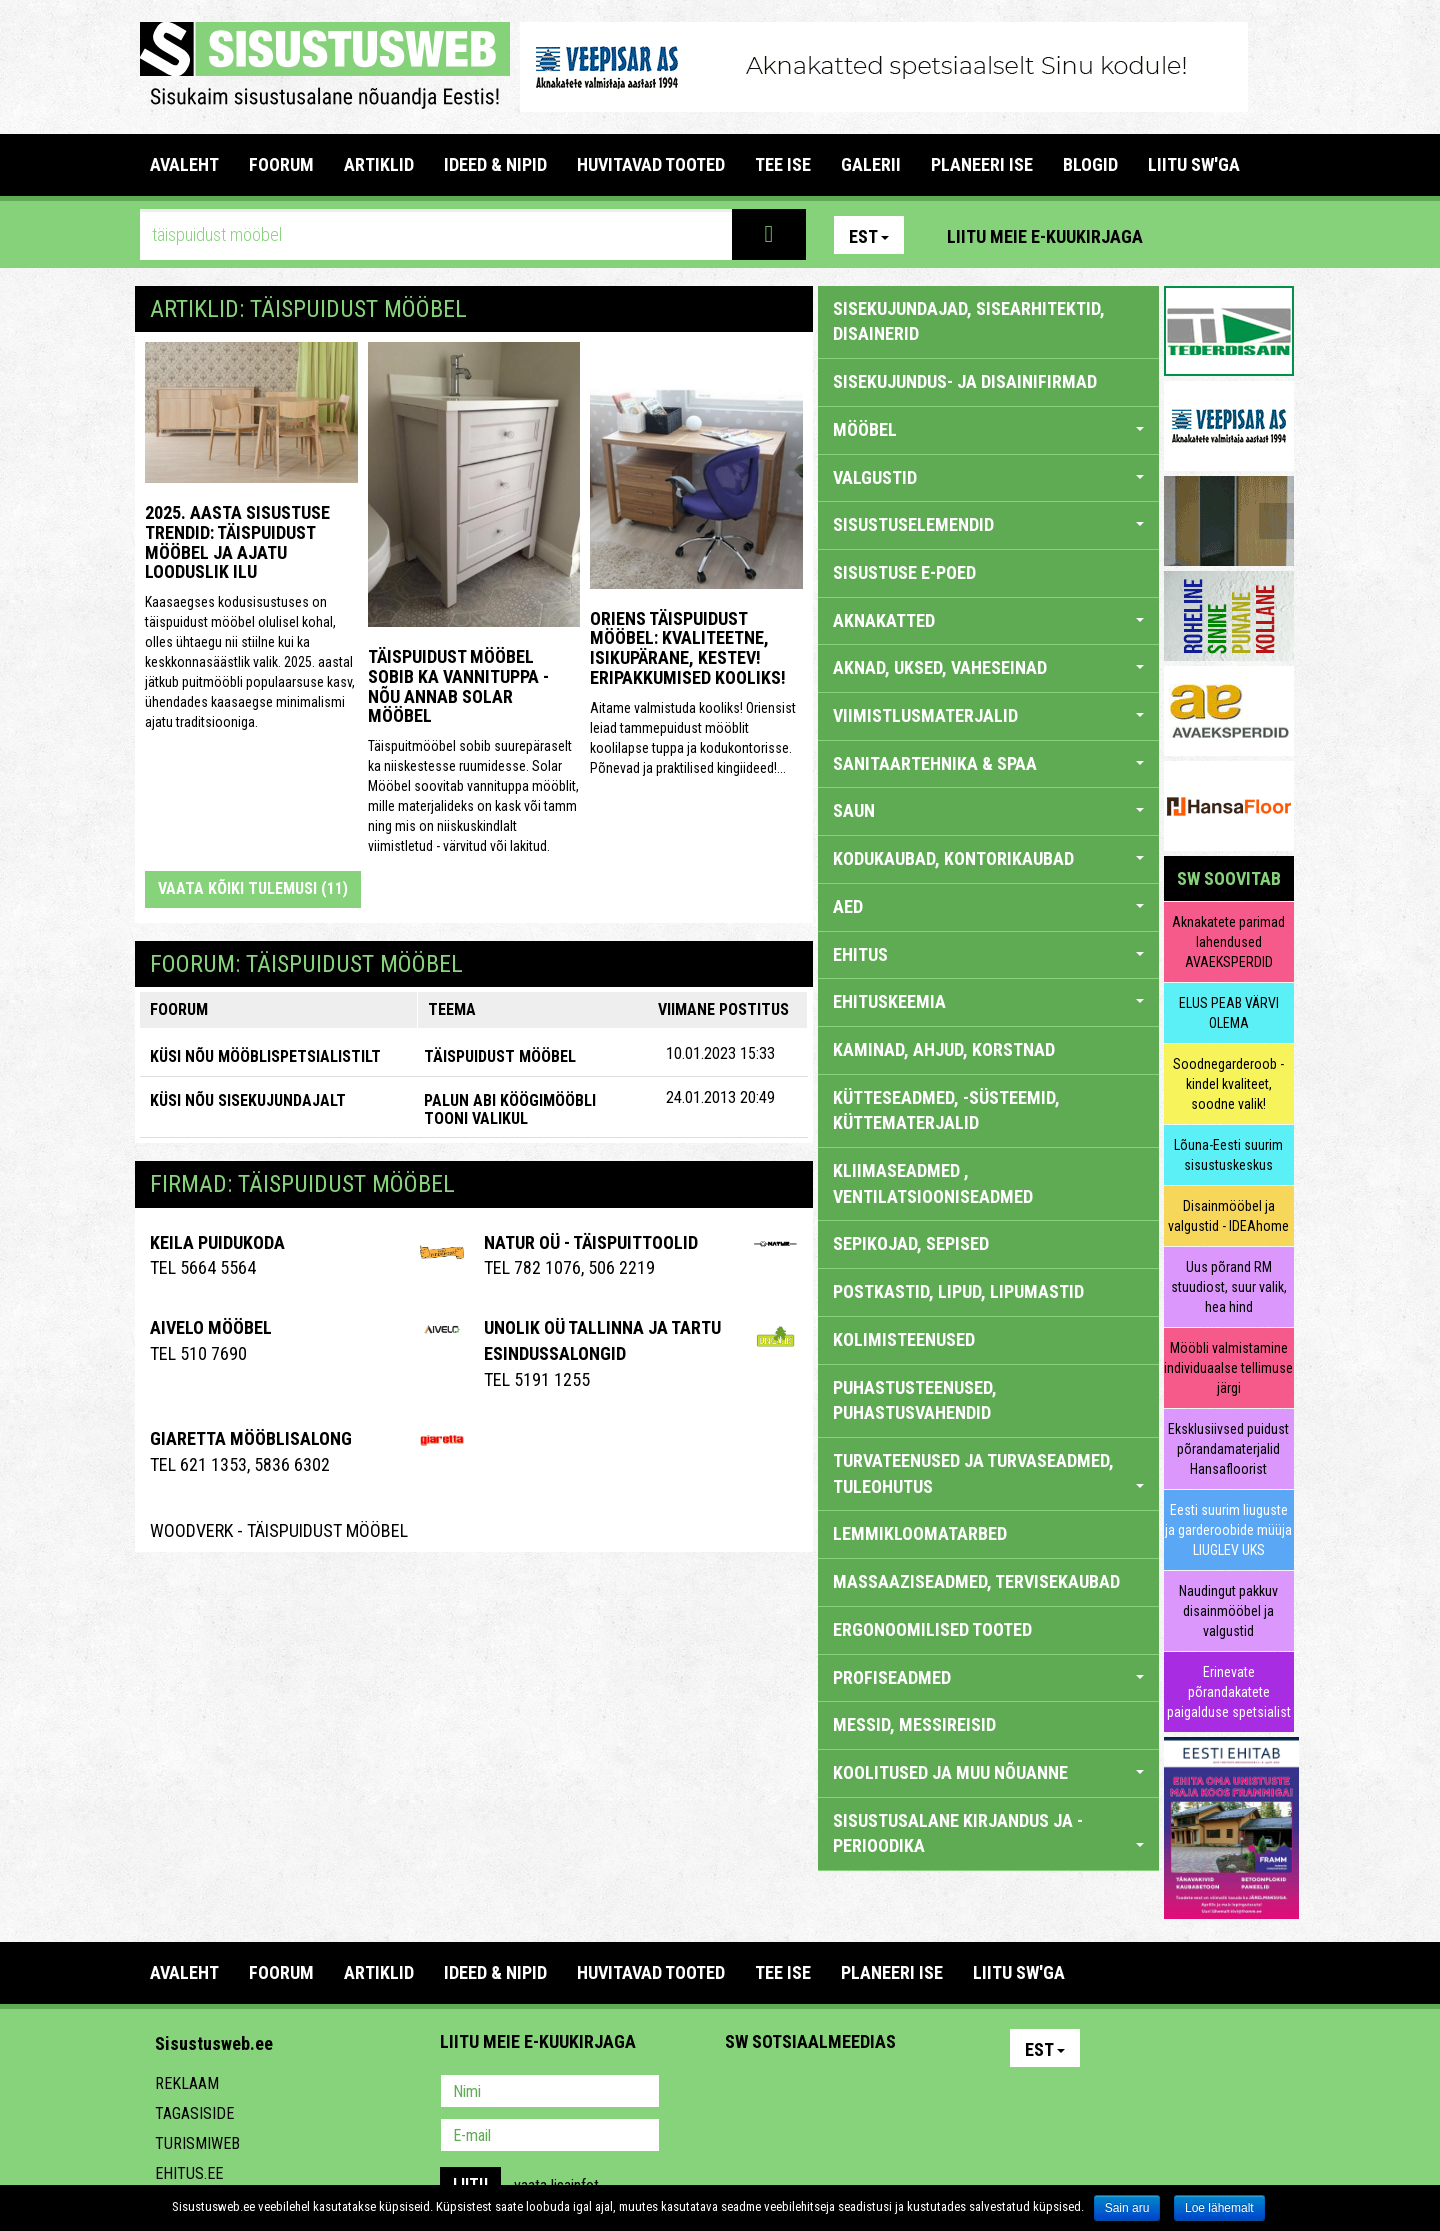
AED (988, 906)
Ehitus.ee (189, 2173)
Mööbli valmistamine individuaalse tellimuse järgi (1228, 1368)
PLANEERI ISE (982, 164)
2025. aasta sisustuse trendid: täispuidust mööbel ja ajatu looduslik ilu (237, 542)
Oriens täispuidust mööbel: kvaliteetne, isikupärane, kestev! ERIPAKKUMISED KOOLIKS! (688, 648)
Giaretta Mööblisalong (251, 1438)
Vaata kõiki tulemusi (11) (253, 888)
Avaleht (184, 164)
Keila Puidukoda (217, 1242)
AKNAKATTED (988, 620)
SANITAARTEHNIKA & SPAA (988, 763)
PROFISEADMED (988, 1677)
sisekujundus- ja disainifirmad (965, 381)
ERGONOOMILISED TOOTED (932, 1629)
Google (916, 2093)
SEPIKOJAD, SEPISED (911, 1243)
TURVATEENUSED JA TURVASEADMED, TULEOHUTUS (988, 1473)
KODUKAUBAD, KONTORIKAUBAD (988, 858)
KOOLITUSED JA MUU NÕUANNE (988, 1772)
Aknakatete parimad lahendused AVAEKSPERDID (1228, 942)
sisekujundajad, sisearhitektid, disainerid (969, 321)
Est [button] (869, 236)
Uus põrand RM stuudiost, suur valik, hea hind (1229, 1287)
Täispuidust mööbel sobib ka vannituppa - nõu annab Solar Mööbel (458, 686)
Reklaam (187, 2083)
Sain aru (1127, 2208)
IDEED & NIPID (495, 164)
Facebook (1231, 235)
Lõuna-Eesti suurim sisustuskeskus (1228, 1155)
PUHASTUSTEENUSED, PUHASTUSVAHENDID (915, 1400)
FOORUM (281, 164)
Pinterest (1188, 235)
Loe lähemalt (1219, 2208)
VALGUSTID (988, 477)
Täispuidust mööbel (500, 1056)
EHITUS (988, 954)
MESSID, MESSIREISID (914, 1724)
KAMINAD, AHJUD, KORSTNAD (944, 1049)
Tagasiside (194, 2113)
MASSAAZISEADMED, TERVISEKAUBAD (976, 1581)
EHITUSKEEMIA (988, 1001)
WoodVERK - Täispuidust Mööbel (279, 1530)
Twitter (873, 2093)
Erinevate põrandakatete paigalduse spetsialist (1229, 1692)
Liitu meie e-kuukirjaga (1045, 236)
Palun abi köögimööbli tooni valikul (510, 1109)
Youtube (1274, 235)
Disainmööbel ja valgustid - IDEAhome (1228, 1216)
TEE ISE (783, 164)
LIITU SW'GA (1194, 164)
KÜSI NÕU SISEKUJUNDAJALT (248, 1100)
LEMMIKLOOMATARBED (920, 1533)
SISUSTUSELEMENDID (988, 524)
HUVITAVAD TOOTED (651, 164)
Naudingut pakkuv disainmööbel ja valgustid (1228, 1611)
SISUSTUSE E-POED (904, 572)
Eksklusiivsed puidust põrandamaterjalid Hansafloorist (1228, 1449)
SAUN (988, 810)
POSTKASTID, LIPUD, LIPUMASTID (958, 1291)
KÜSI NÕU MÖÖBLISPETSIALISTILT (265, 1056)
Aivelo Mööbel (211, 1327)
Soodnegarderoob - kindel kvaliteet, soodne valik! (1228, 1084)
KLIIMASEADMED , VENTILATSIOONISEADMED (933, 1183)
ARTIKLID (379, 164)
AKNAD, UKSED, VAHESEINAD (988, 667)
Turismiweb (197, 2143)
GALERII (871, 164)
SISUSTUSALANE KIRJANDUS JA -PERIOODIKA (988, 1833)
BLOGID (1090, 164)
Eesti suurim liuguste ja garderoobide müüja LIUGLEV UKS (1228, 1530)
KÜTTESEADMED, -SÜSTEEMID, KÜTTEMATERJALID (946, 1110)
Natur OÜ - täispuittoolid (591, 1242)
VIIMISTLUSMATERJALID (988, 715)
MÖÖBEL (988, 429)
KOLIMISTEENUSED (904, 1339)
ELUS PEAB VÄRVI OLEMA (1229, 1013)
